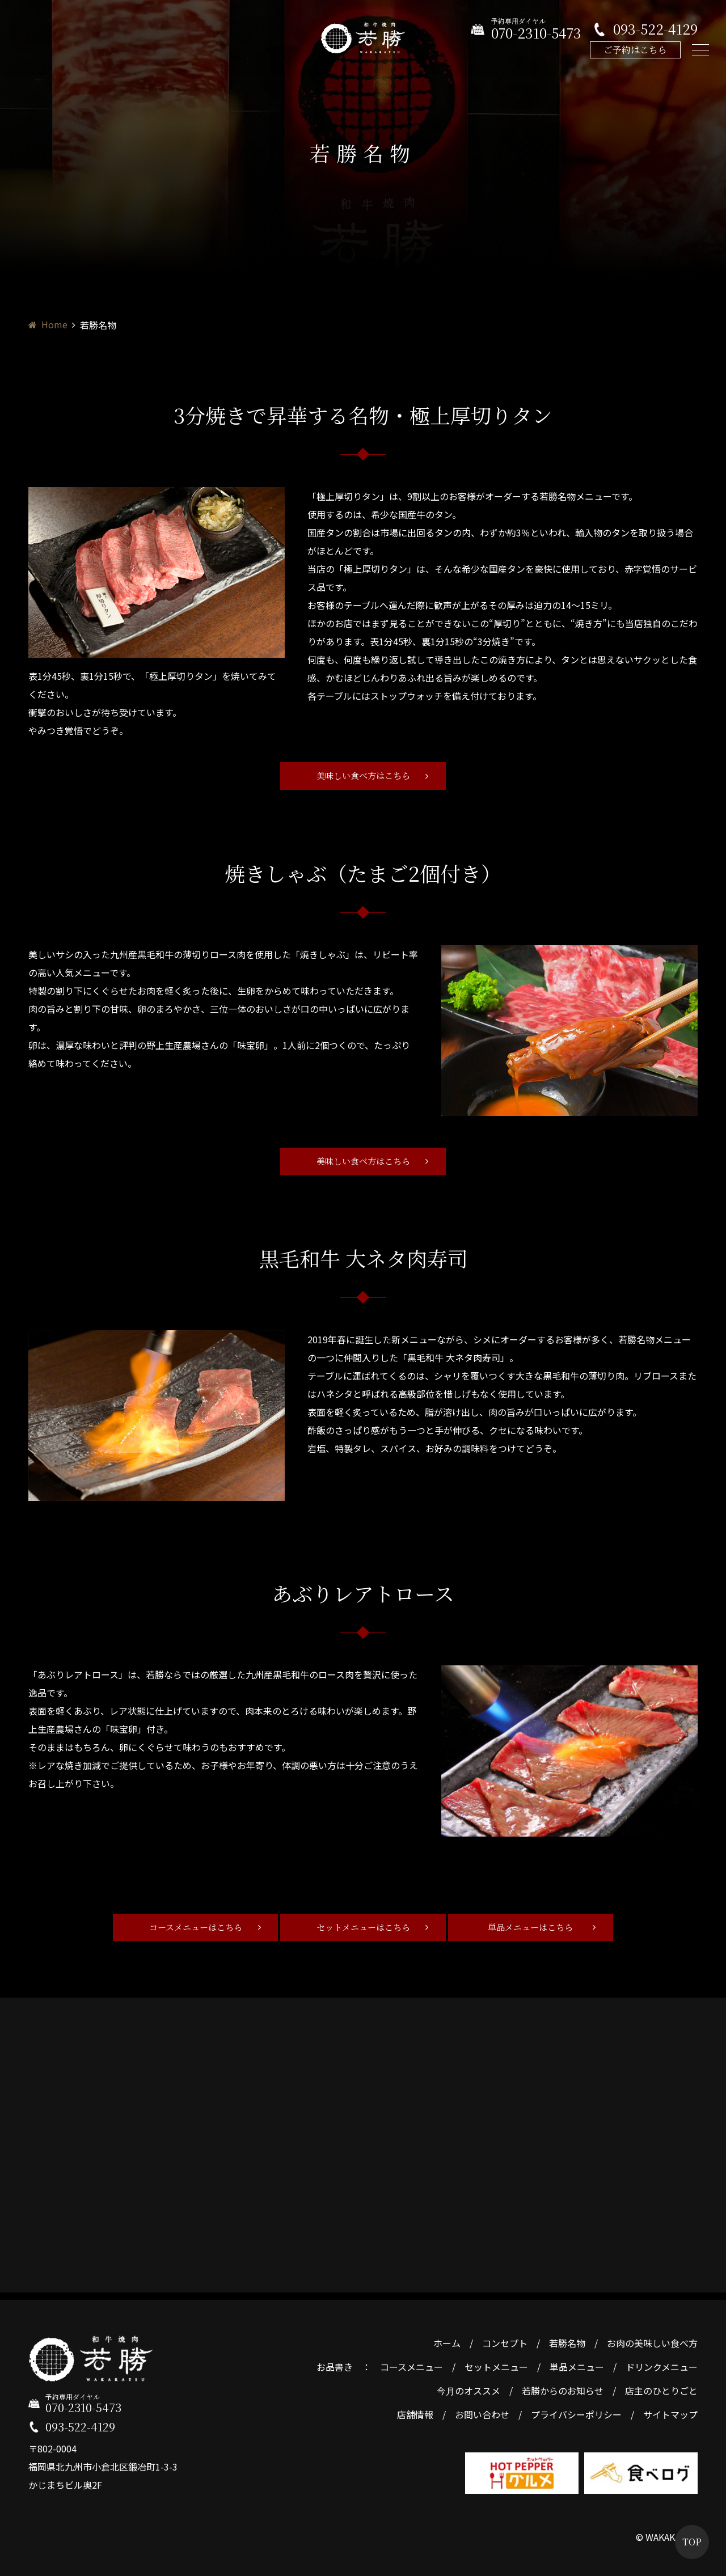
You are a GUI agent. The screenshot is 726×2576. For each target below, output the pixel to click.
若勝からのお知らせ (562, 2386)
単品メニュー (577, 2363)
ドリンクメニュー (662, 2363)
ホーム (447, 2339)
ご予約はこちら (635, 49)
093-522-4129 (655, 29)
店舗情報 (415, 2410)
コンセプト (504, 2339)
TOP (692, 2541)
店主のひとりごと (661, 2386)
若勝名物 (567, 2339)
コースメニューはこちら (190, 1929)
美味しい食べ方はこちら (363, 775)
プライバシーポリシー (576, 2410)
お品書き (334, 2363)
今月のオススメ (468, 2386)
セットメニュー (496, 2363)
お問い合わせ (482, 2410)
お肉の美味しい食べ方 (652, 2339)
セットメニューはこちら (363, 1929)
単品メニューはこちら (535, 1929)
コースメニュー (411, 2363)
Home (54, 324)
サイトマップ (670, 2410)
